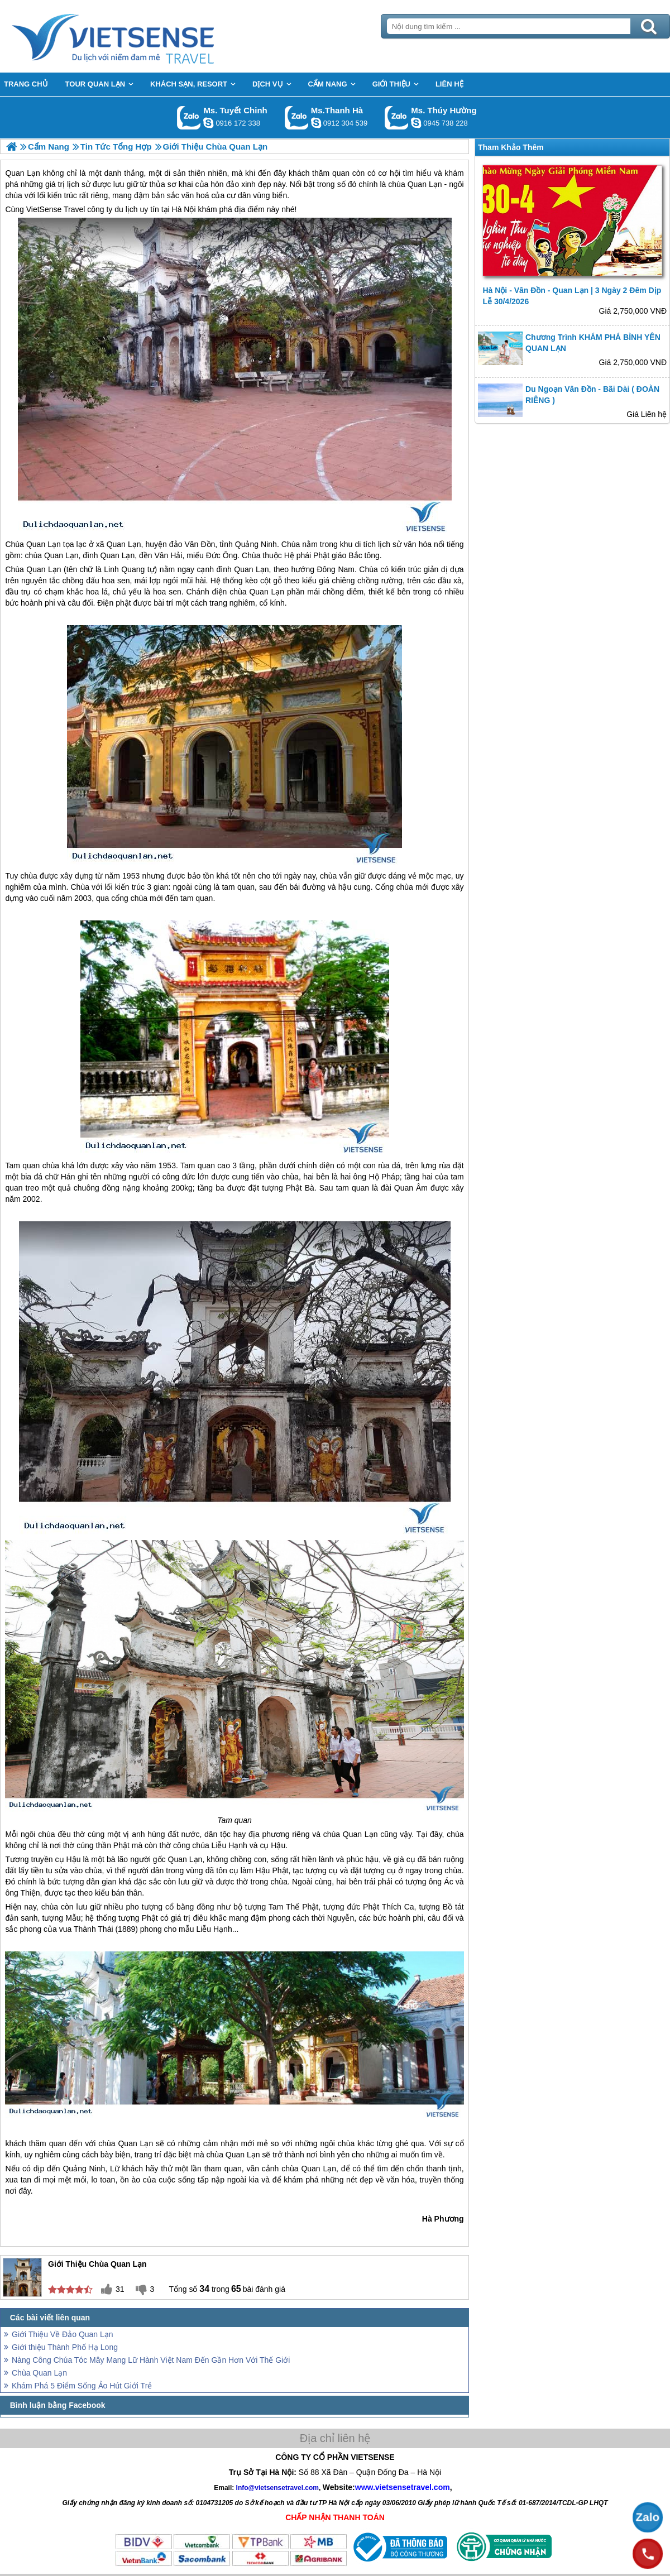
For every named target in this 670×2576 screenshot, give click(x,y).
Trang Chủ (140, 36)
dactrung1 (416, 122)
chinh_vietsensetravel (208, 122)
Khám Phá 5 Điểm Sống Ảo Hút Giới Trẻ (82, 2385)
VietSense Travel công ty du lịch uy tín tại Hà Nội (111, 209)
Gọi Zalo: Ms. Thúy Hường (396, 117)
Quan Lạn (43, 544)
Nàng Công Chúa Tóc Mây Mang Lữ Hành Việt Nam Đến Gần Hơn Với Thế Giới (151, 2360)
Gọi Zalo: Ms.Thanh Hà (296, 117)
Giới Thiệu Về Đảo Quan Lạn (62, 2334)
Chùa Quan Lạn (39, 2372)
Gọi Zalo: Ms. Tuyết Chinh (189, 117)
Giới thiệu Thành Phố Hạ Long (65, 2347)
